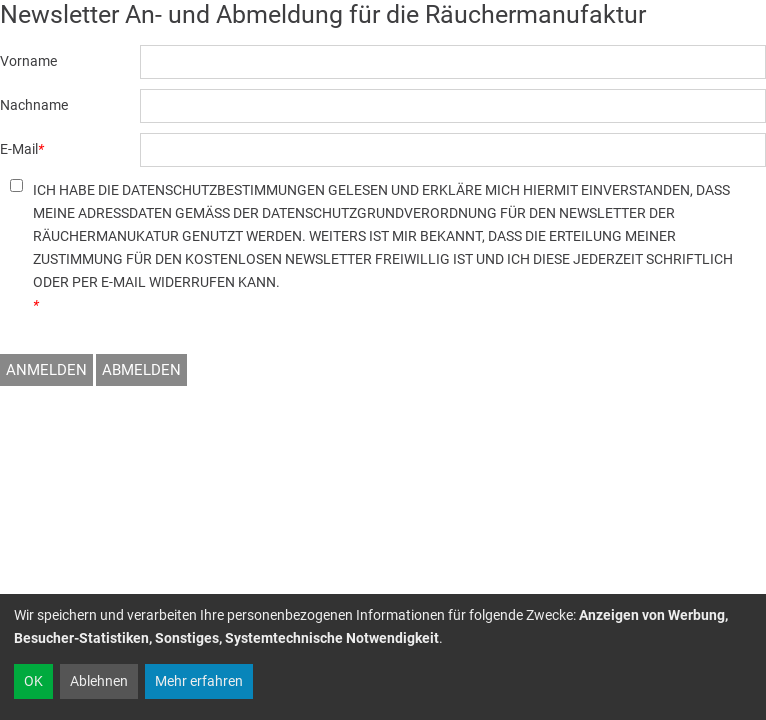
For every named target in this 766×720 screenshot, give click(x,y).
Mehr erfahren (199, 681)
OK (33, 681)
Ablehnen (99, 681)
